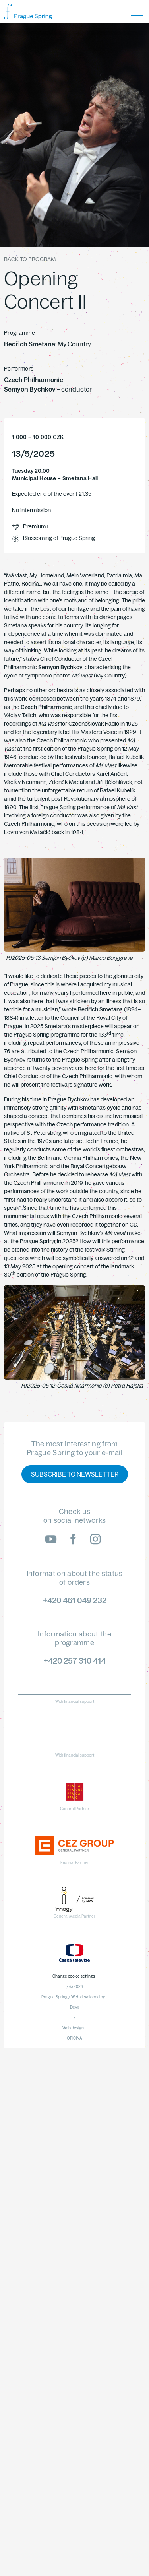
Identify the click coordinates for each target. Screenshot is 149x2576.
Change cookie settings (73, 1976)
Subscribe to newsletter (74, 1474)
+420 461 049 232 (74, 1600)
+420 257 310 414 (75, 1661)
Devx (74, 2007)
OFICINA (74, 2038)
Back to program (30, 259)
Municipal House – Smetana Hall (55, 478)
